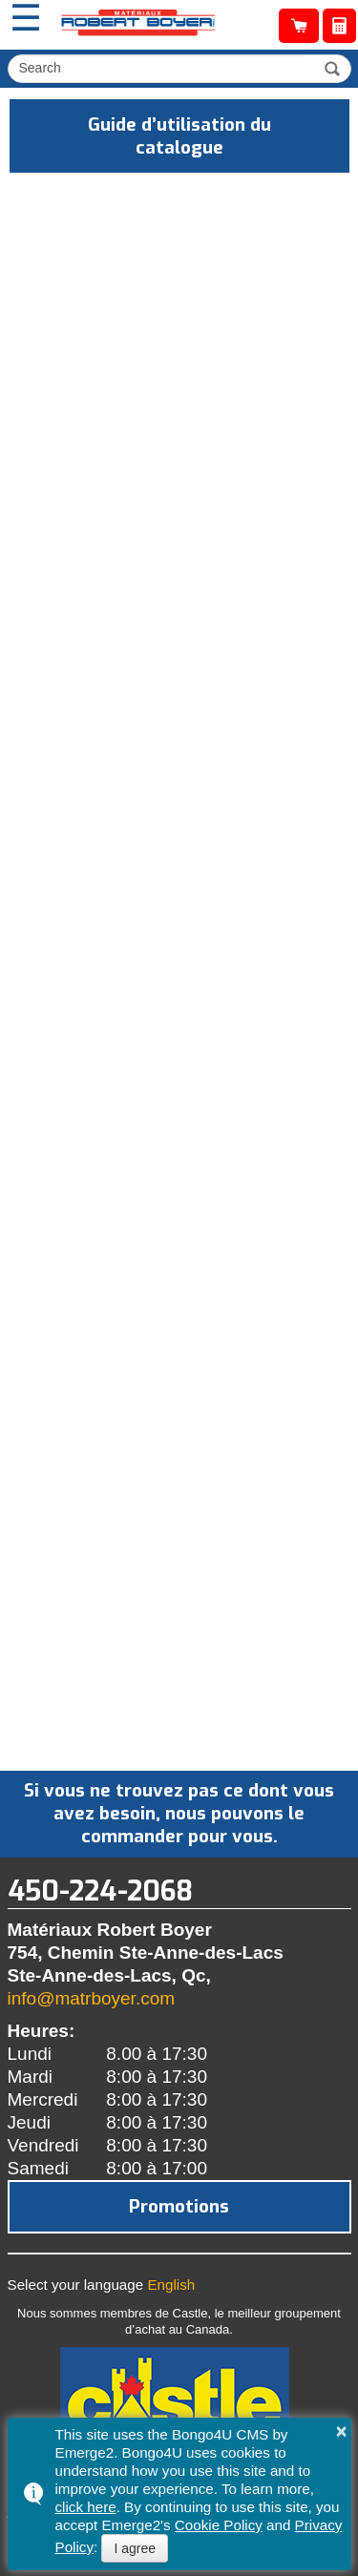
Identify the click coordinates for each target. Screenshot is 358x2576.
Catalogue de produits (298, 26)
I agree (135, 2548)
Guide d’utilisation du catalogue (179, 136)
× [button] (341, 2431)
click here (85, 2507)
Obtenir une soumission (339, 26)
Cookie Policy (219, 2525)
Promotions (179, 2206)
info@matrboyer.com (92, 1998)
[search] (159, 67)
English (171, 2284)
